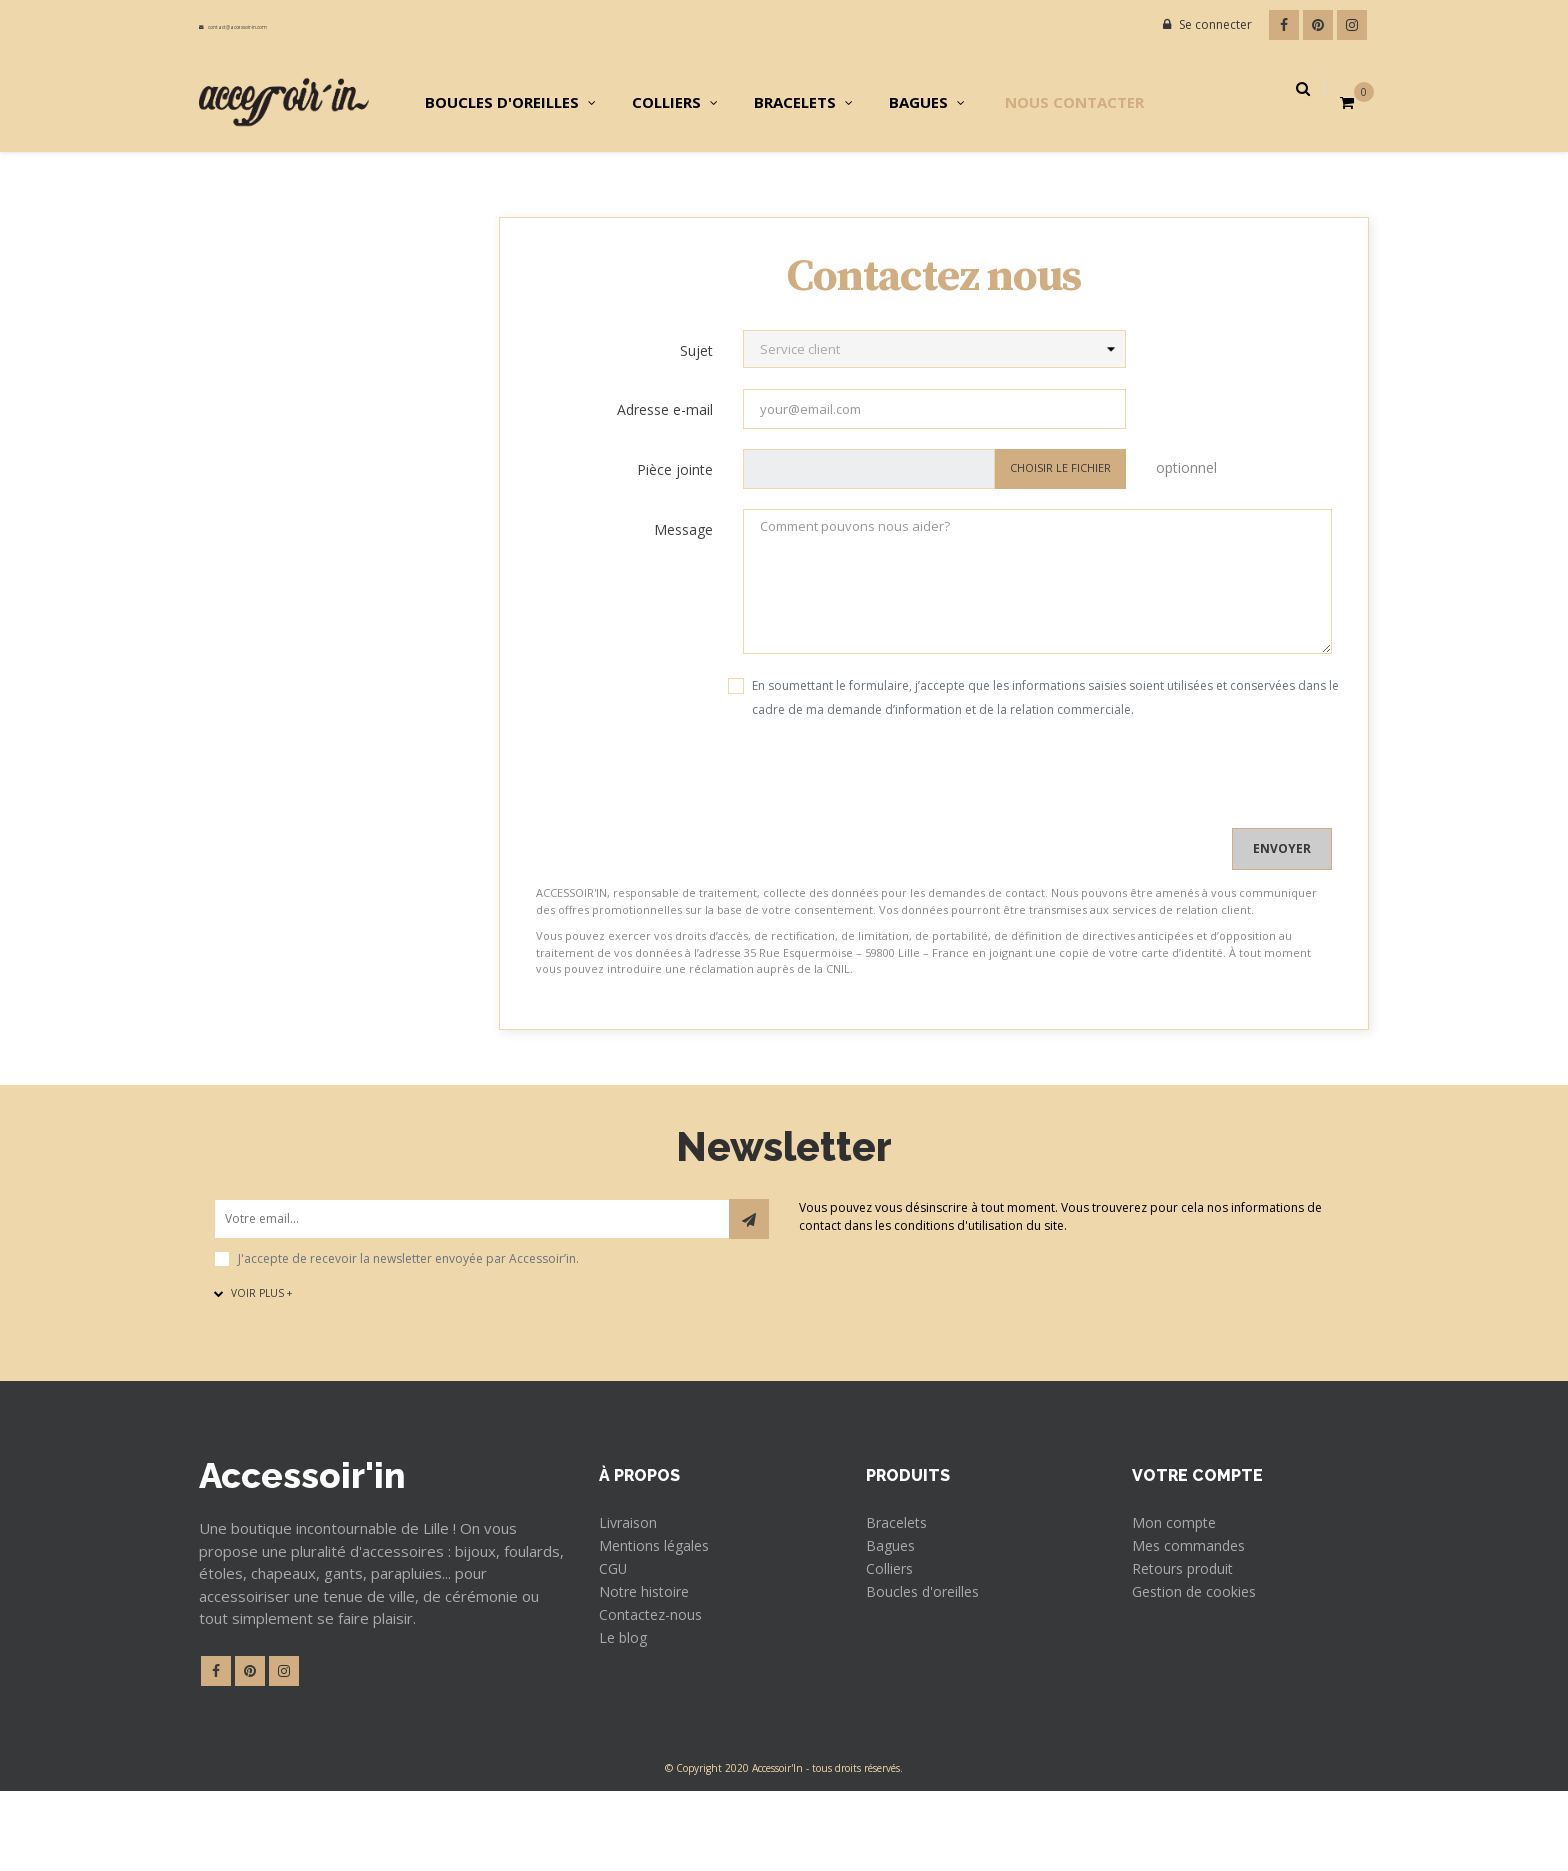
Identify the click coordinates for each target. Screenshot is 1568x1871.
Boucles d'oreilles (931, 1667)
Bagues (894, 1619)
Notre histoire (652, 1667)
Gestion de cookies (1202, 1667)
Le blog (627, 1715)
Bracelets (901, 1595)
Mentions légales (663, 1619)
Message (683, 601)
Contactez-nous (658, 1691)
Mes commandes (1195, 1619)
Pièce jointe (675, 541)
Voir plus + (253, 1365)
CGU (615, 1643)
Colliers (894, 1643)
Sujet (696, 422)
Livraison (633, 1595)
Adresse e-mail (665, 481)
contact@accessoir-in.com (282, 24)
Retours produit (1192, 1643)
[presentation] (688, 861)
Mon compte (1179, 1595)
